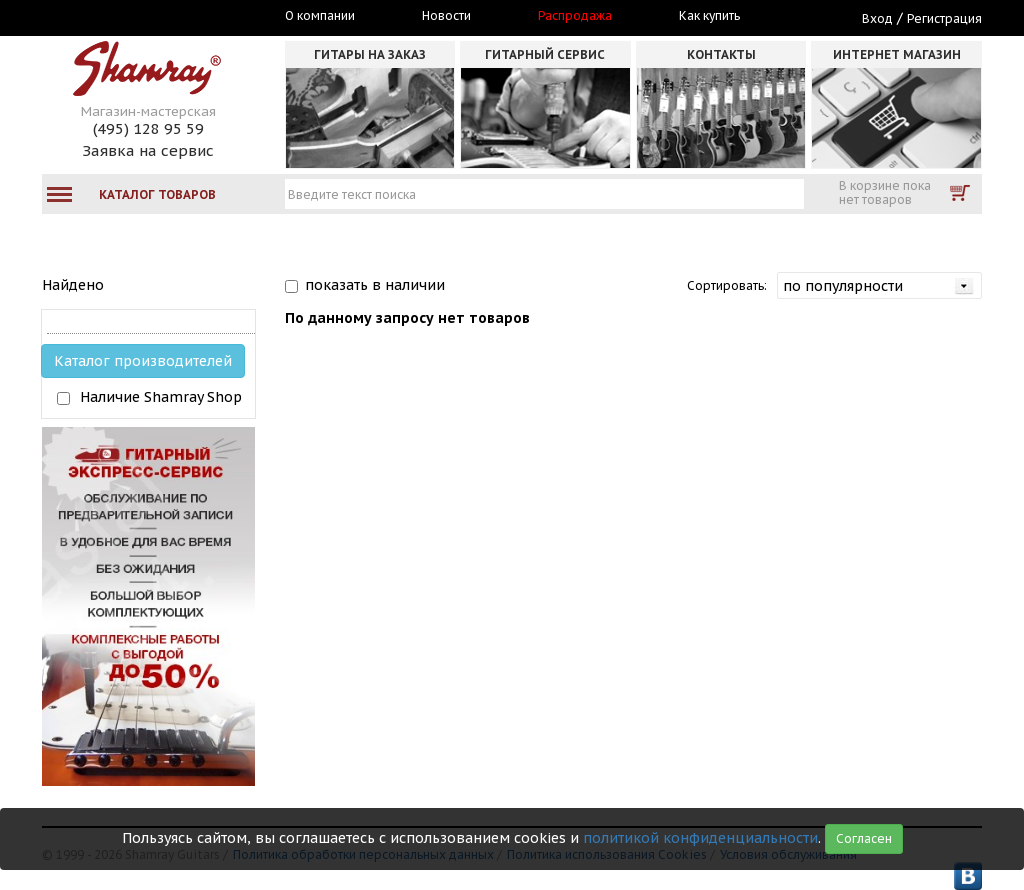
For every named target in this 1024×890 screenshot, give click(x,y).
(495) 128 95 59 (148, 128)
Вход (877, 18)
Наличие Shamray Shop (161, 397)
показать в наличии (375, 285)
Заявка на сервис (148, 150)
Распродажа (575, 16)
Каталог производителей (143, 361)
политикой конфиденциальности (700, 838)
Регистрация (944, 18)
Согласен (864, 838)
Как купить (709, 16)
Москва (134, 17)
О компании (320, 16)
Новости (446, 16)
